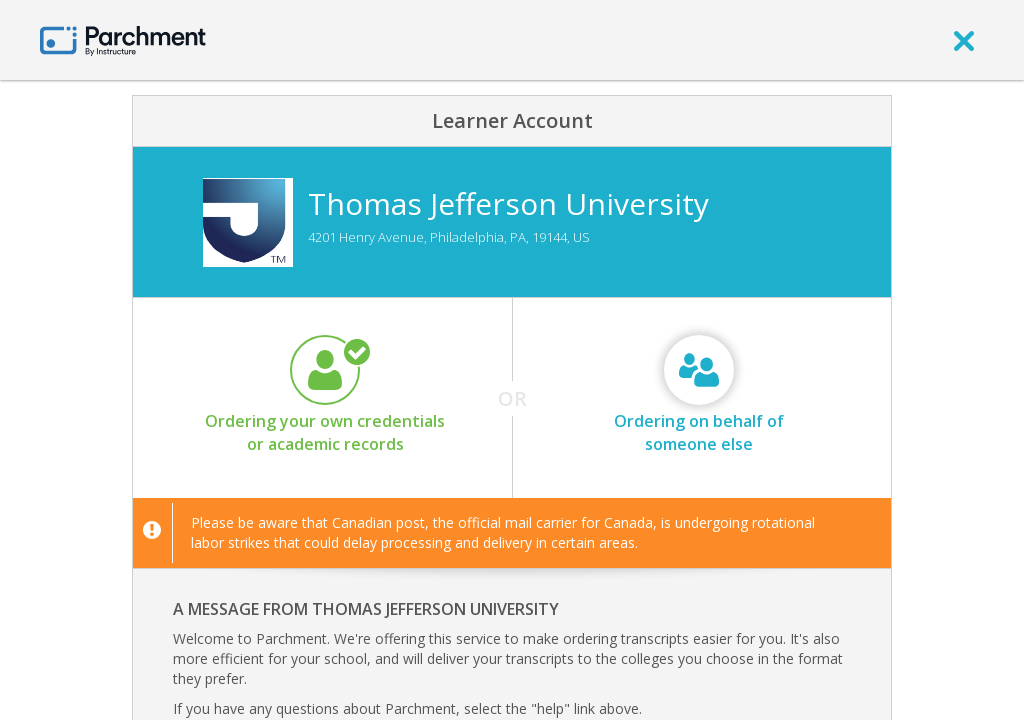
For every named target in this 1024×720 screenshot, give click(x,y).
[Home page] (123, 39)
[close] (964, 40)
